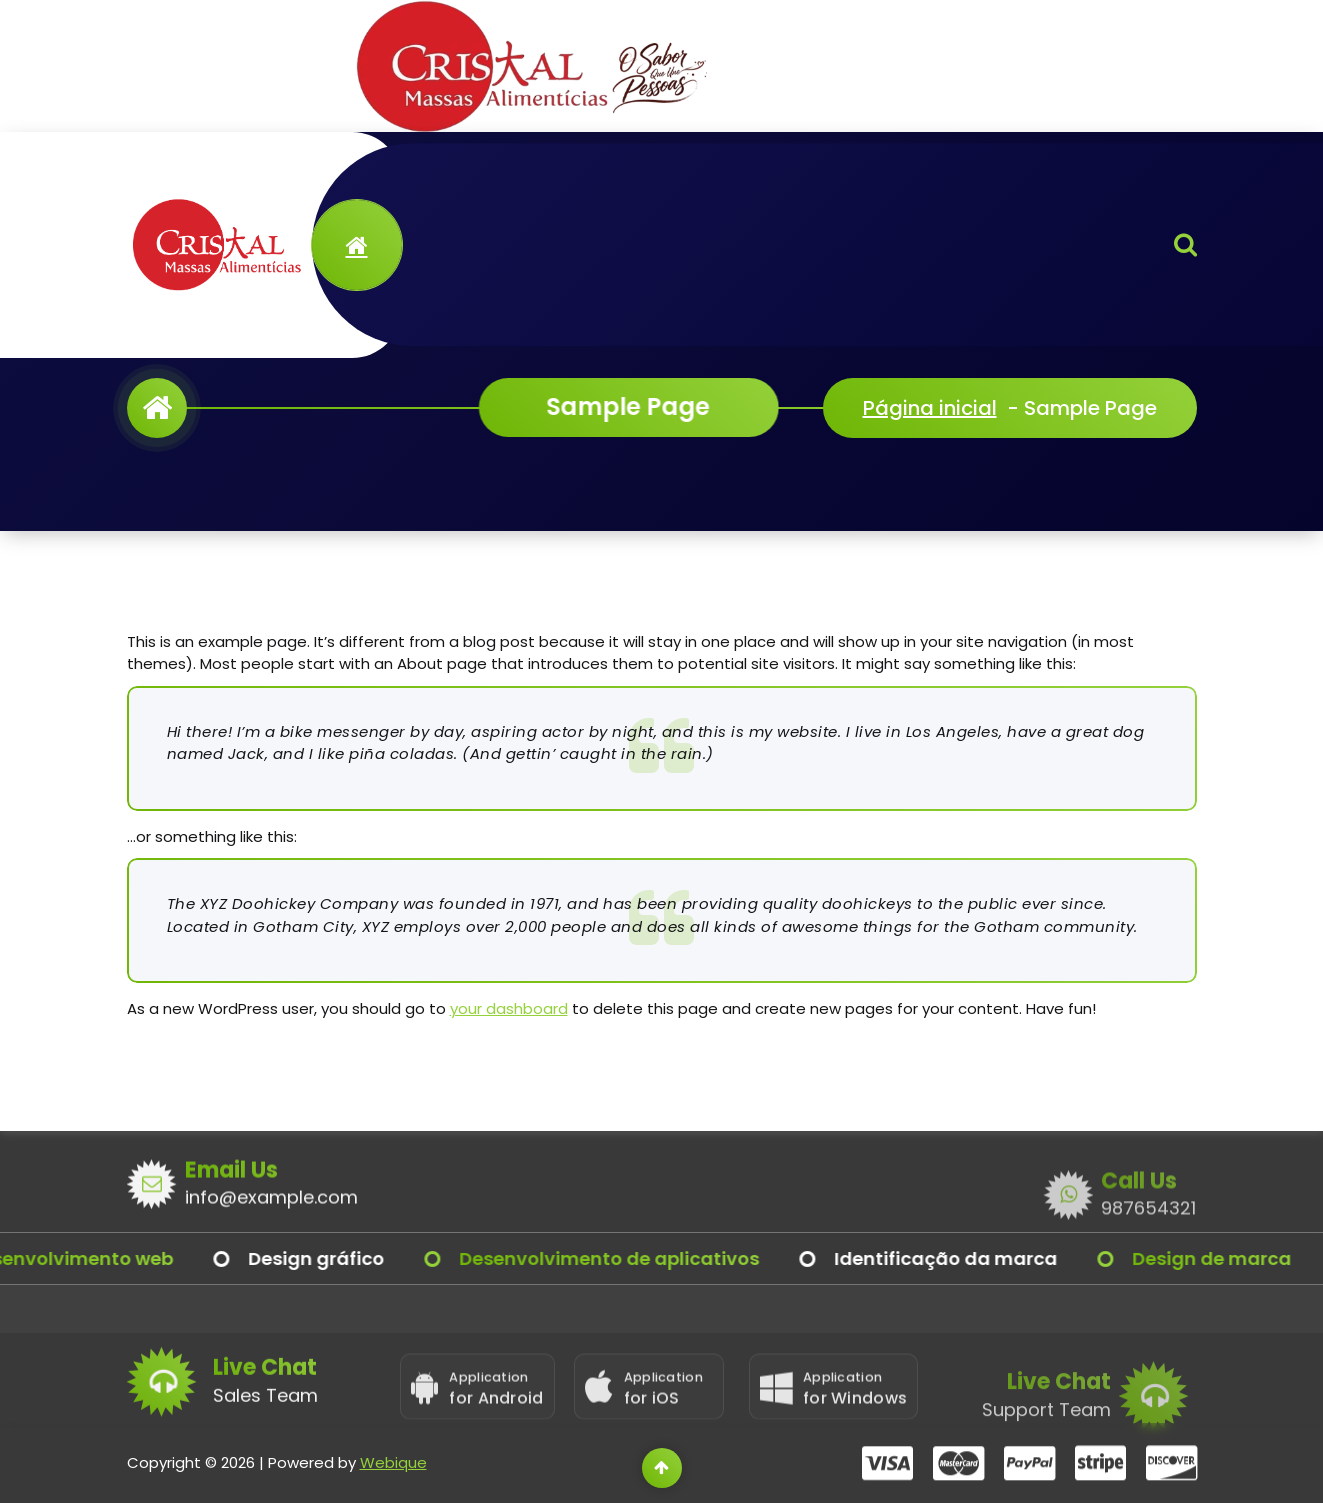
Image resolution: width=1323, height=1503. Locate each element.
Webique (393, 1487)
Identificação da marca (975, 1258)
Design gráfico (346, 1258)
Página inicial (930, 408)
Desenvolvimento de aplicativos (639, 1258)
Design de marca (1241, 1258)
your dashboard (509, 1008)
